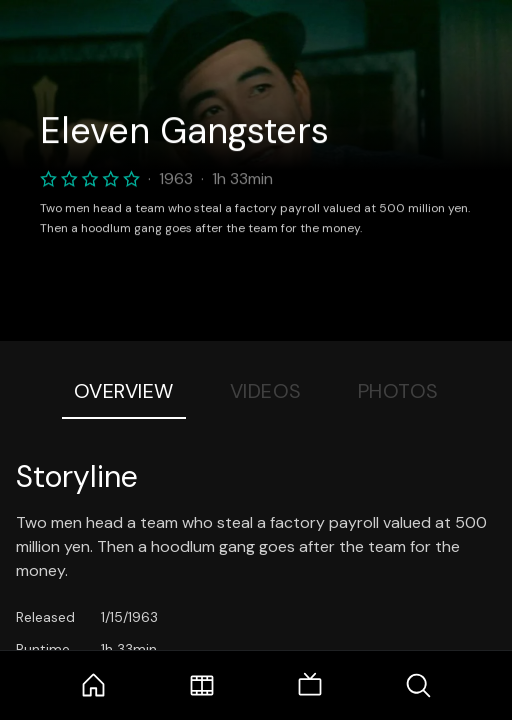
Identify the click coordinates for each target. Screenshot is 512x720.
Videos (266, 391)
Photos (398, 391)
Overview (124, 391)
